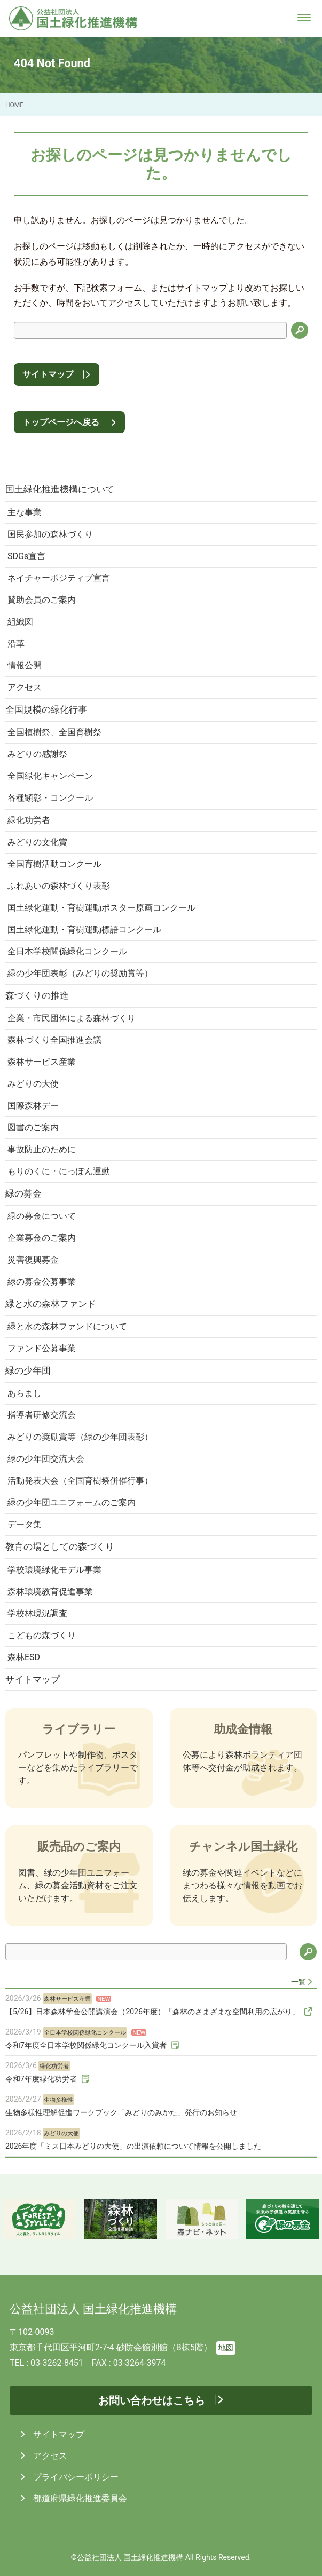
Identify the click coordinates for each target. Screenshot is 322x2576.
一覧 (298, 1981)
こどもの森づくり (41, 1635)
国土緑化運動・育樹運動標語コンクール (84, 929)
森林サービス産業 (41, 1062)
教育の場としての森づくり (59, 1546)
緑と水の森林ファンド (50, 1303)
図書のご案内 (33, 1127)
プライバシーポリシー (75, 2477)
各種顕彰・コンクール (50, 798)
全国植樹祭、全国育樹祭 (54, 732)
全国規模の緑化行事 (46, 709)
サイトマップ (48, 374)
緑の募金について (41, 1216)
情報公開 (24, 665)
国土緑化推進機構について (59, 489)
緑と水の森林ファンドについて (67, 1326)
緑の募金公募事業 (41, 1282)
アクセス (24, 687)
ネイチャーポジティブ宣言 (58, 578)
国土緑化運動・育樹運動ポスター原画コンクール (101, 908)
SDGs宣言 (26, 556)
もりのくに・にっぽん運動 (58, 1171)
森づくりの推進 (37, 995)
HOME (14, 105)
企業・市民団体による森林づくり (71, 1018)
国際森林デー (33, 1105)
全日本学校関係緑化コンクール (67, 951)
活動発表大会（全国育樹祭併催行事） (80, 1481)
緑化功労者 (28, 820)
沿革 (16, 644)
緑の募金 (23, 1193)
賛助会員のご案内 (41, 600)
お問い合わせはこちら (151, 2400)
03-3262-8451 (56, 2363)
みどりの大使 (33, 1084)
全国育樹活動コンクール (54, 864)
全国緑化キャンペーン (50, 776)
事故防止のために (41, 1149)
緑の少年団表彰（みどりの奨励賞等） (80, 973)
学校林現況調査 (37, 1613)
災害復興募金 (33, 1260)
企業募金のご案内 (41, 1238)
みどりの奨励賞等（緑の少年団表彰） (80, 1437)
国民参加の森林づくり (50, 534)
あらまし (24, 1393)
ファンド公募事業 (41, 1348)
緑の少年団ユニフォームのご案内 (71, 1502)
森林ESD (23, 1657)
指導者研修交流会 (41, 1415)
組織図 (20, 622)
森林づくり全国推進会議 (54, 1040)
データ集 (24, 1524)
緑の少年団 (28, 1370)
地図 (225, 2347)
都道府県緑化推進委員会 (79, 2498)
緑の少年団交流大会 (45, 1459)
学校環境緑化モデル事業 (54, 1570)
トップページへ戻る (60, 422)
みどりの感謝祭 (37, 754)
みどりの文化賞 (37, 842)
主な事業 (24, 512)
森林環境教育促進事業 (50, 1591)
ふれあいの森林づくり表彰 (58, 886)
